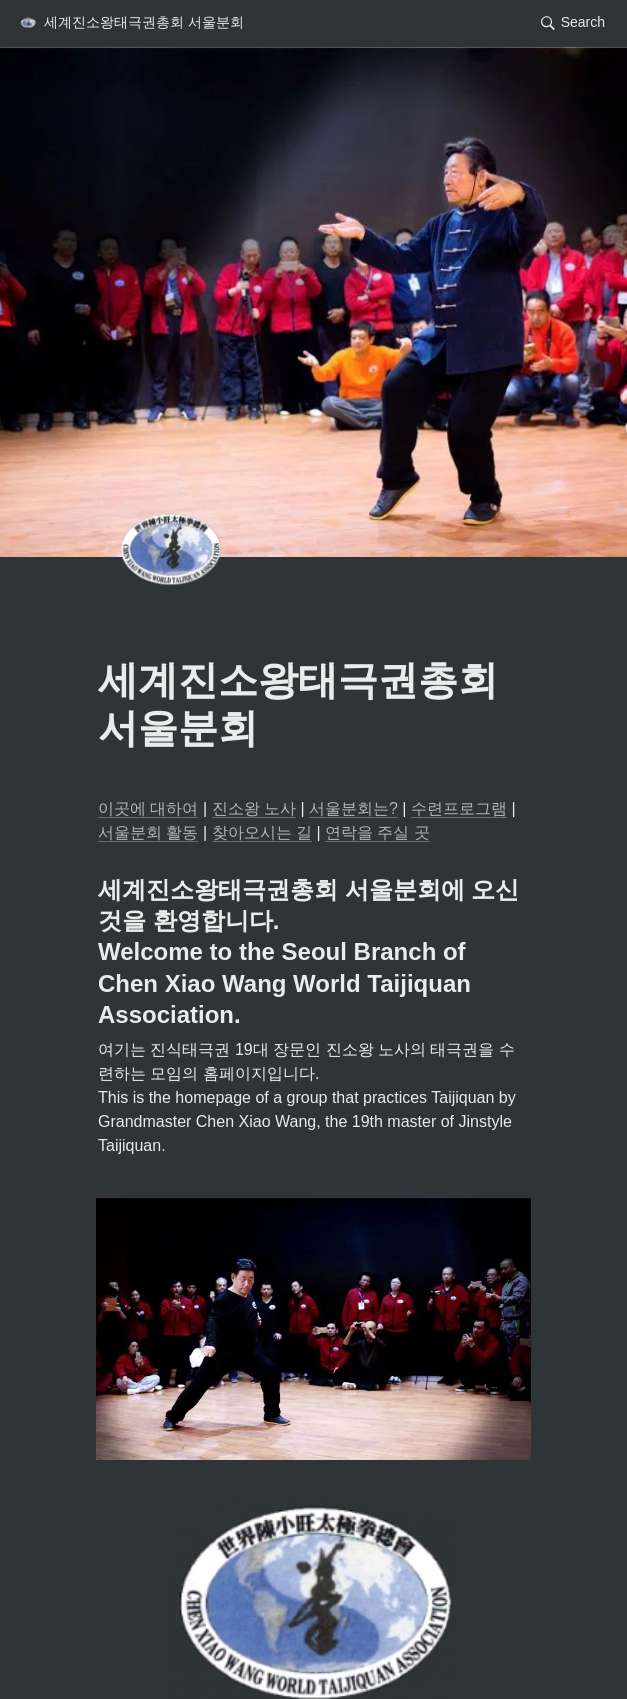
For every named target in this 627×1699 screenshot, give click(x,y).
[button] (131, 23)
